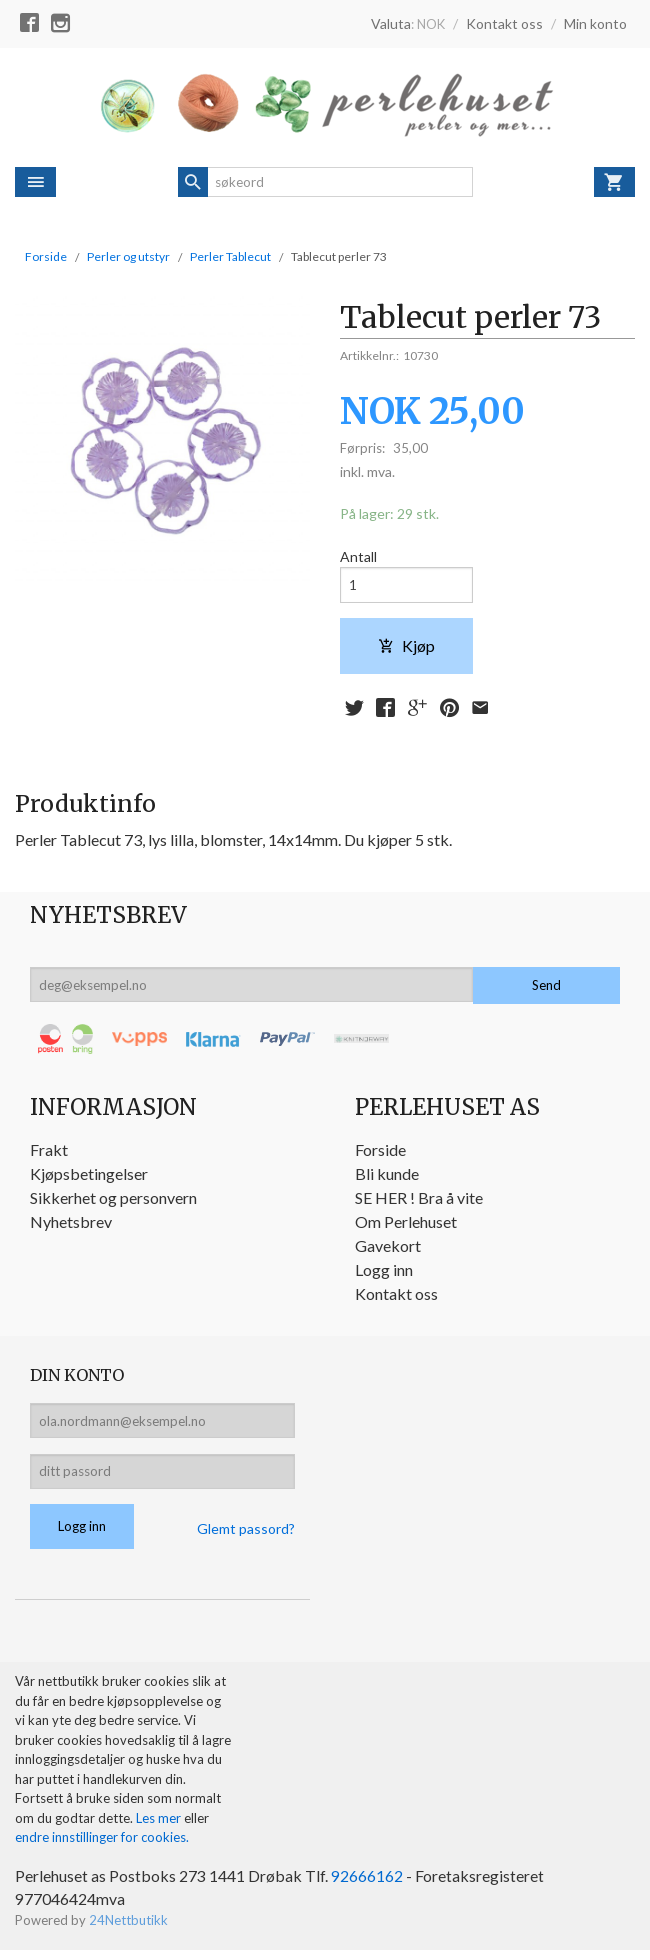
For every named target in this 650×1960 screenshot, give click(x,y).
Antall (358, 557)
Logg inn (384, 1273)
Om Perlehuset (406, 1225)
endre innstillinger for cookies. (102, 1846)
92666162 (367, 1883)
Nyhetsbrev (71, 1225)
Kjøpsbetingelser (89, 1177)
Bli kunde (387, 1177)
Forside (46, 256)
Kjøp (406, 648)
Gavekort (388, 1249)
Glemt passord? (246, 1537)
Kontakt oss (396, 1297)
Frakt (49, 1153)
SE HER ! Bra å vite (419, 1201)
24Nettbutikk (128, 1929)
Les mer (160, 1826)
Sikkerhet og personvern (113, 1201)
